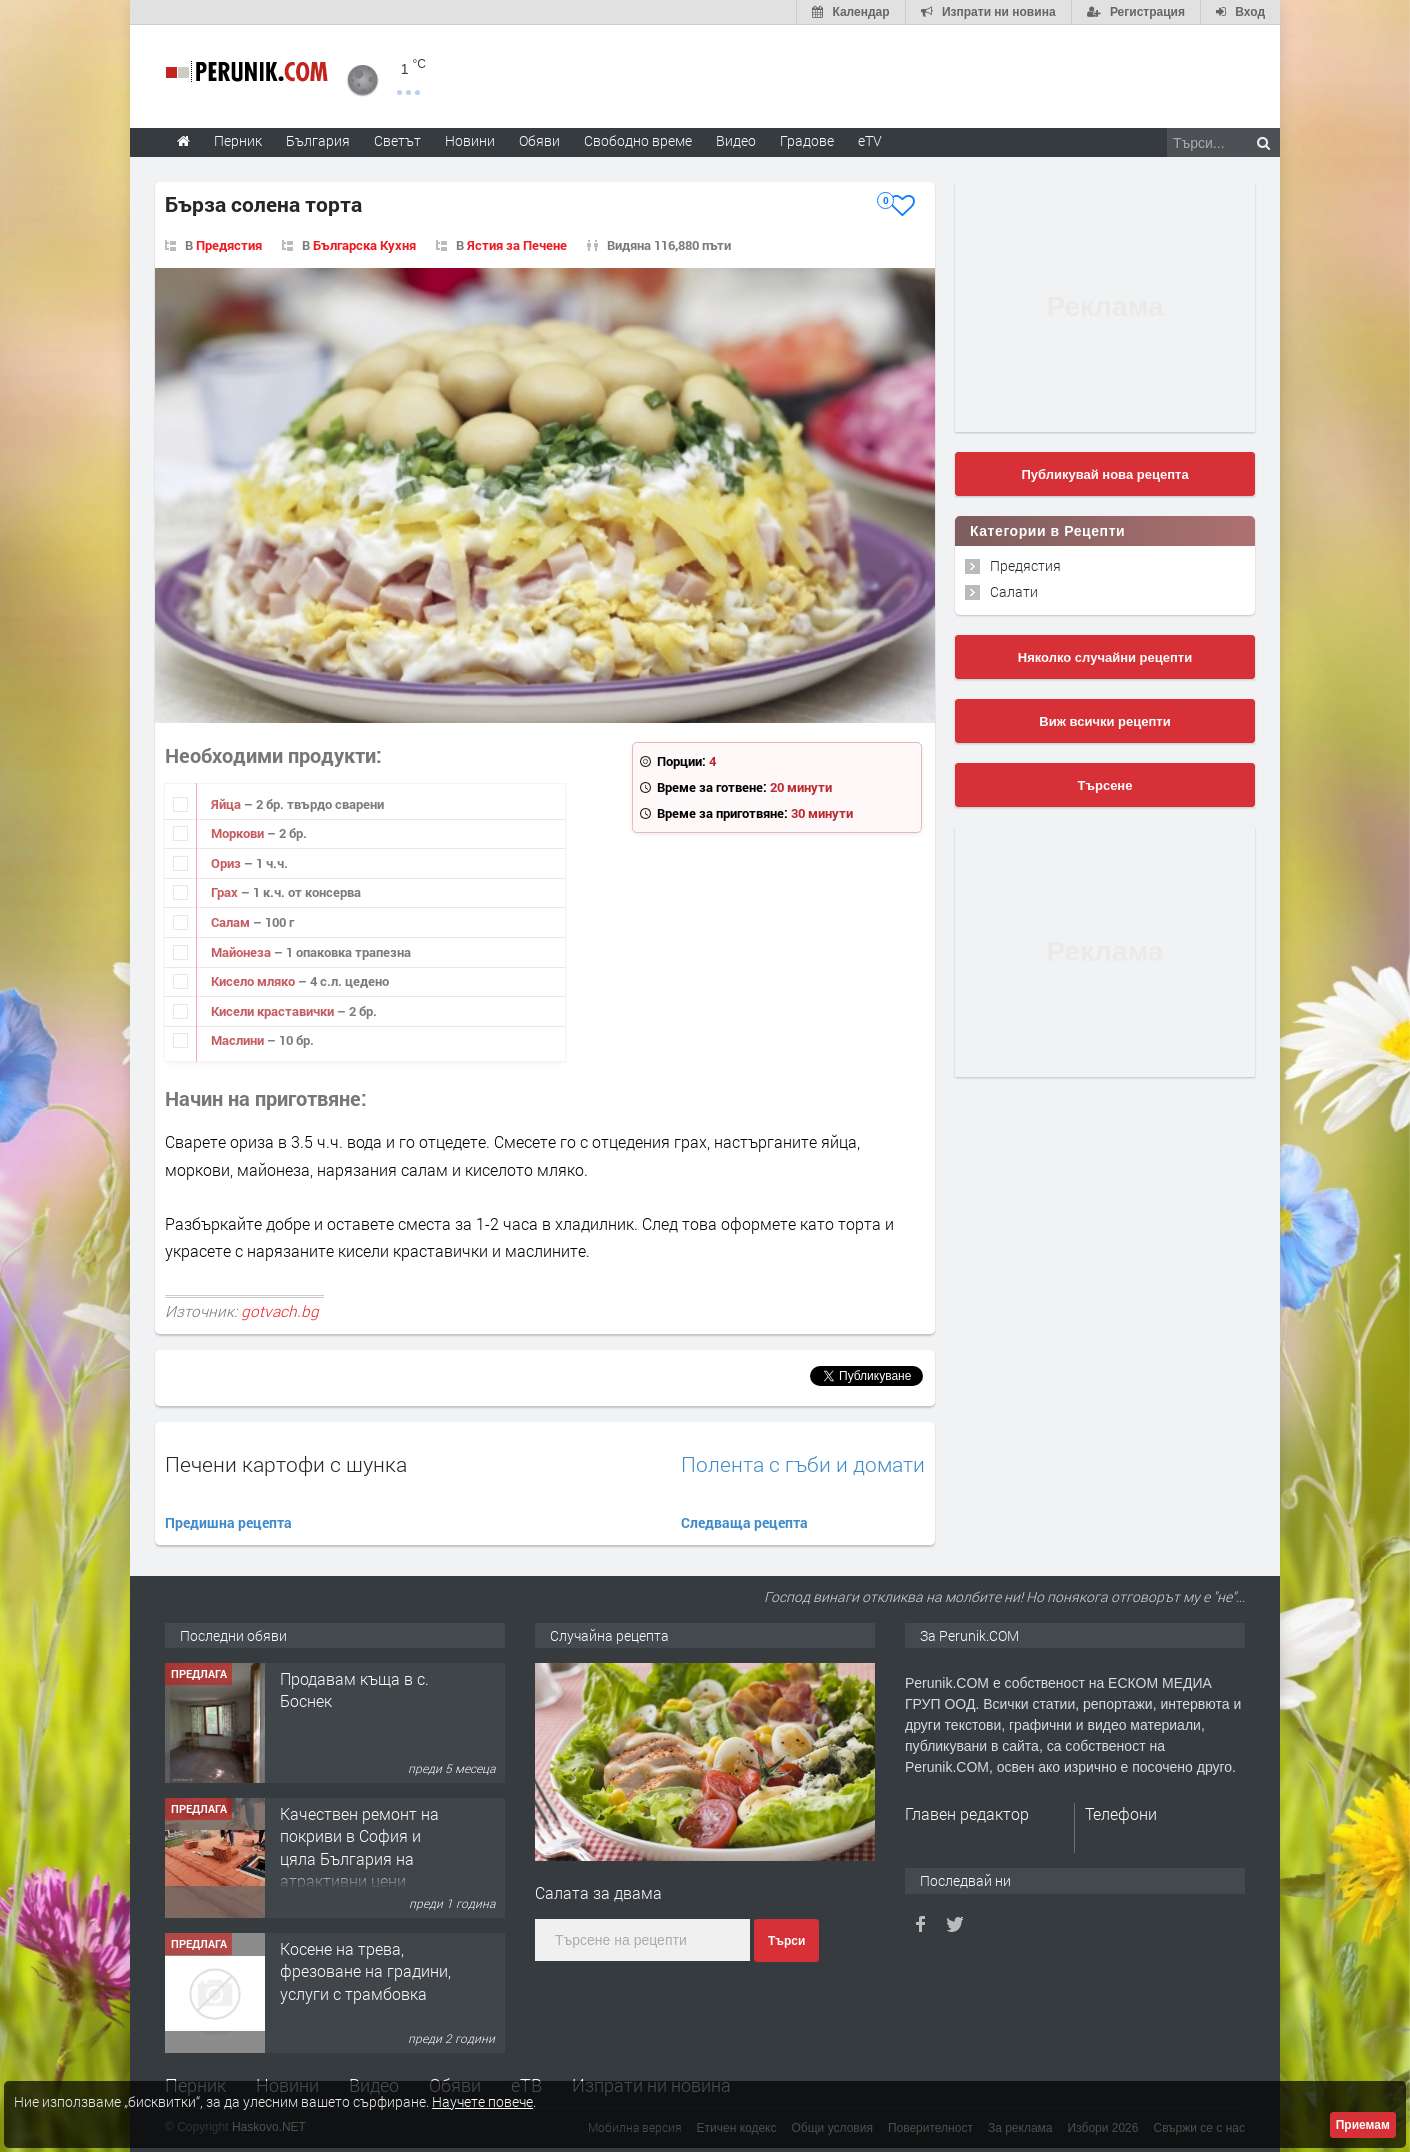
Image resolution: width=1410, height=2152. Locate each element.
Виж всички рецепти (1104, 721)
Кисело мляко (254, 981)
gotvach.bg (280, 1311)
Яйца (227, 804)
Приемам (1363, 2125)
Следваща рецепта (744, 1522)
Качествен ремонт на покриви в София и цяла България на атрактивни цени (359, 1847)
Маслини (239, 1040)
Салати (1014, 591)
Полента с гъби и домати (803, 1464)
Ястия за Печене (517, 245)
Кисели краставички (274, 1011)
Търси (786, 1941)
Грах (226, 892)
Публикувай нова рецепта (1104, 474)
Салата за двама (598, 1892)
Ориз (227, 863)
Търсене (1105, 785)
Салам (232, 922)
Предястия (229, 245)
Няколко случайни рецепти (1105, 657)
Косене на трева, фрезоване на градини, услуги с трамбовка (365, 1971)
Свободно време (638, 140)
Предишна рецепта (228, 1522)
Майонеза (242, 952)
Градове (807, 140)
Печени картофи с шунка (286, 1464)
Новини (470, 140)
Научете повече (482, 2101)
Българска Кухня (364, 245)
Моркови (239, 833)
